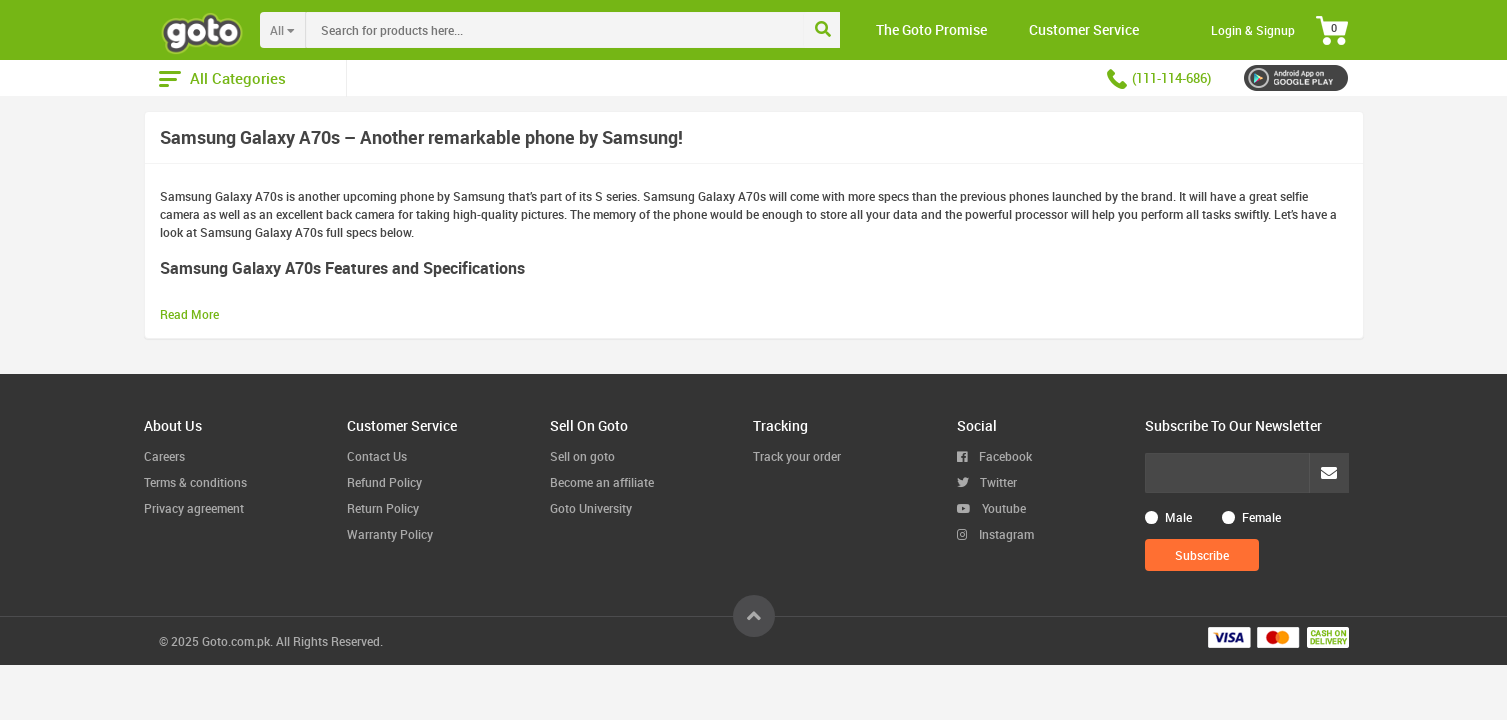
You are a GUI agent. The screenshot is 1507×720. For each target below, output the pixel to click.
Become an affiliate (602, 482)
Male (1178, 517)
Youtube (991, 508)
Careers (164, 456)
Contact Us (377, 456)
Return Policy (383, 508)
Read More (189, 314)
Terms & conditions (195, 482)
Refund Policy (384, 482)
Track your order (797, 456)
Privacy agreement (194, 508)
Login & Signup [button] (1253, 30)
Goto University (591, 508)
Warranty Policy (390, 534)
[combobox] (596, 30)
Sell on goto (582, 456)
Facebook (994, 456)
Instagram (995, 534)
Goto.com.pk (236, 641)
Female (1261, 517)
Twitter (987, 482)
